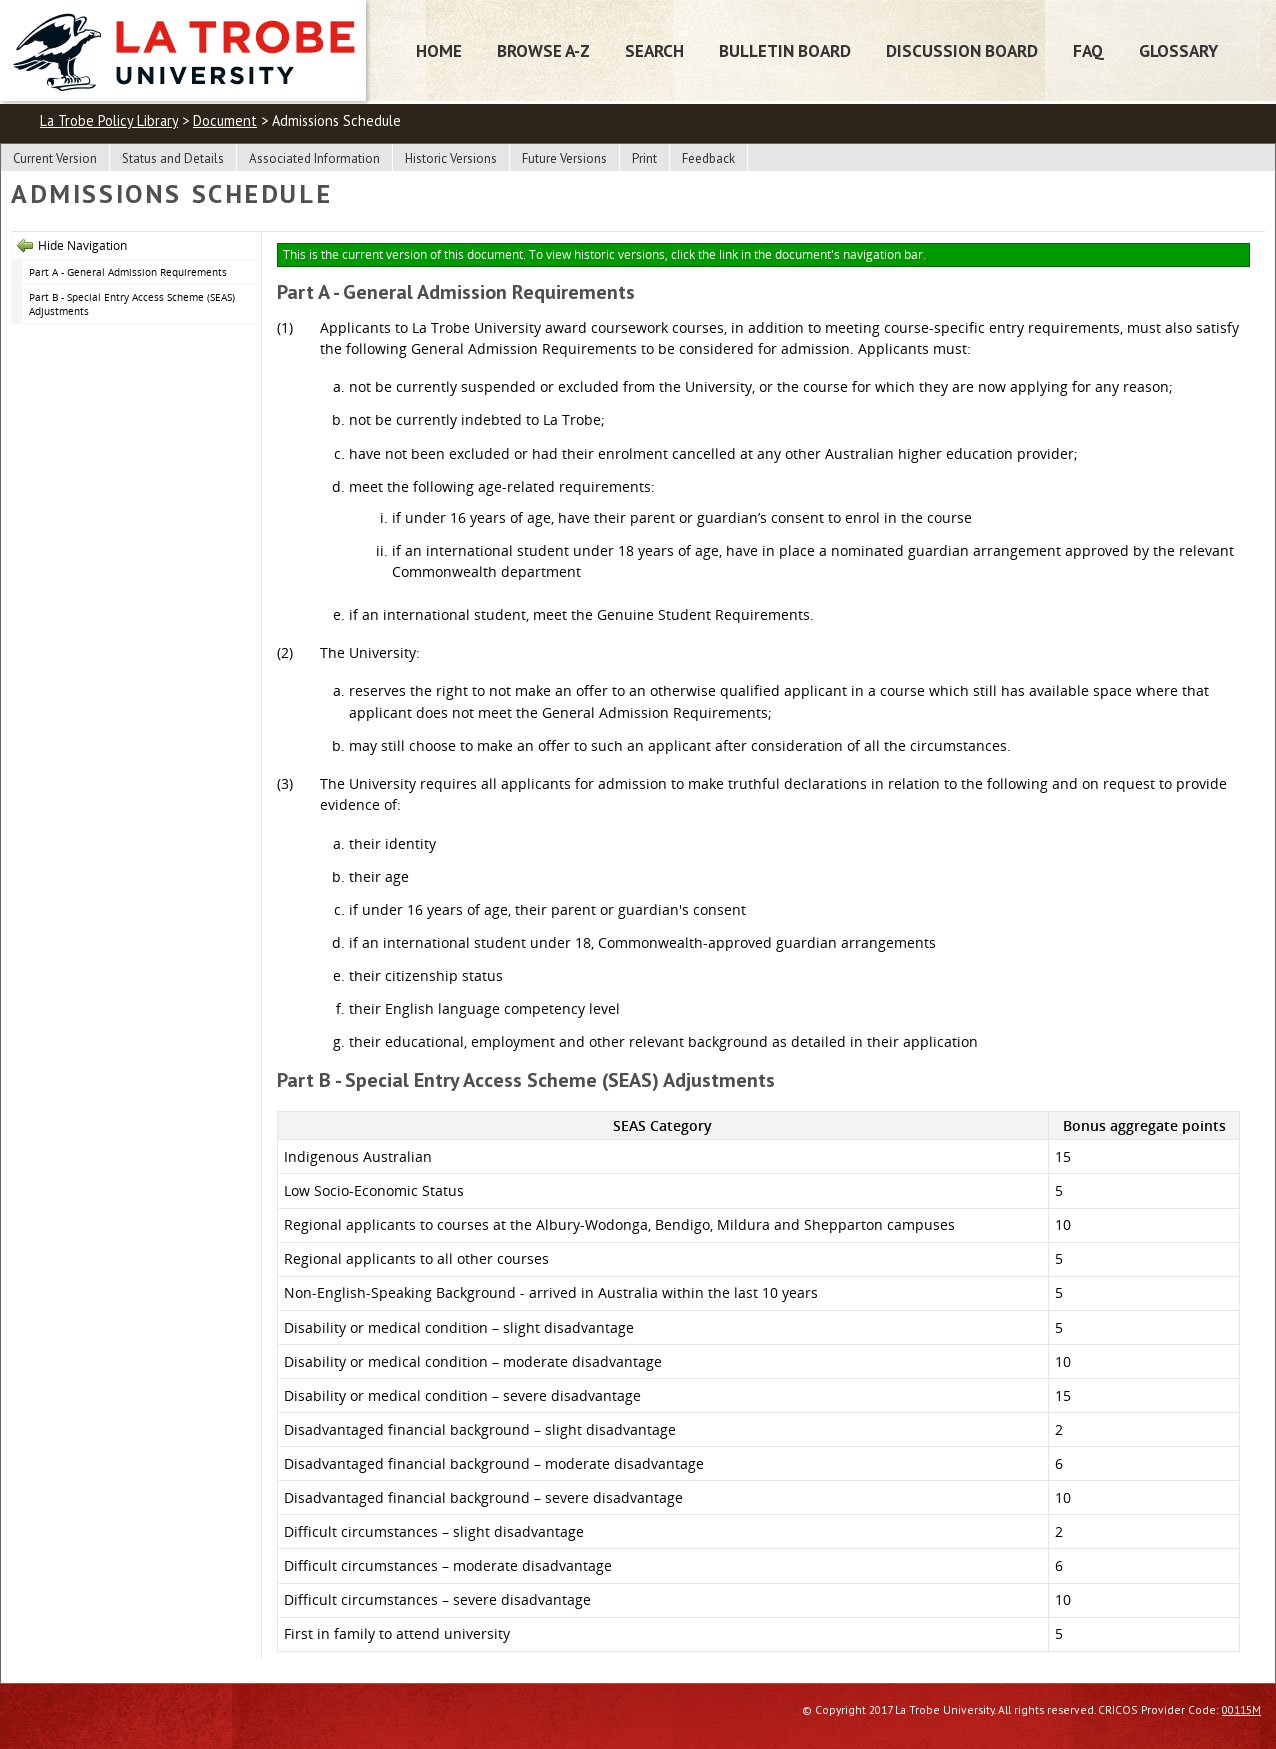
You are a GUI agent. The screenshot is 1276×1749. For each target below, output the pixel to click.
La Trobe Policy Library (109, 120)
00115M (1241, 1709)
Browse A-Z (543, 50)
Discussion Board (962, 50)
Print (644, 158)
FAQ (1088, 50)
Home (439, 50)
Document (225, 120)
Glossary (1178, 50)
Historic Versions (451, 158)
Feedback (708, 158)
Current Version (55, 158)
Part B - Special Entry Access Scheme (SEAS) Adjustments (132, 304)
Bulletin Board (785, 50)
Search (654, 50)
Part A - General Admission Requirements (128, 272)
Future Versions (564, 158)
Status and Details (173, 158)
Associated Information (314, 158)
